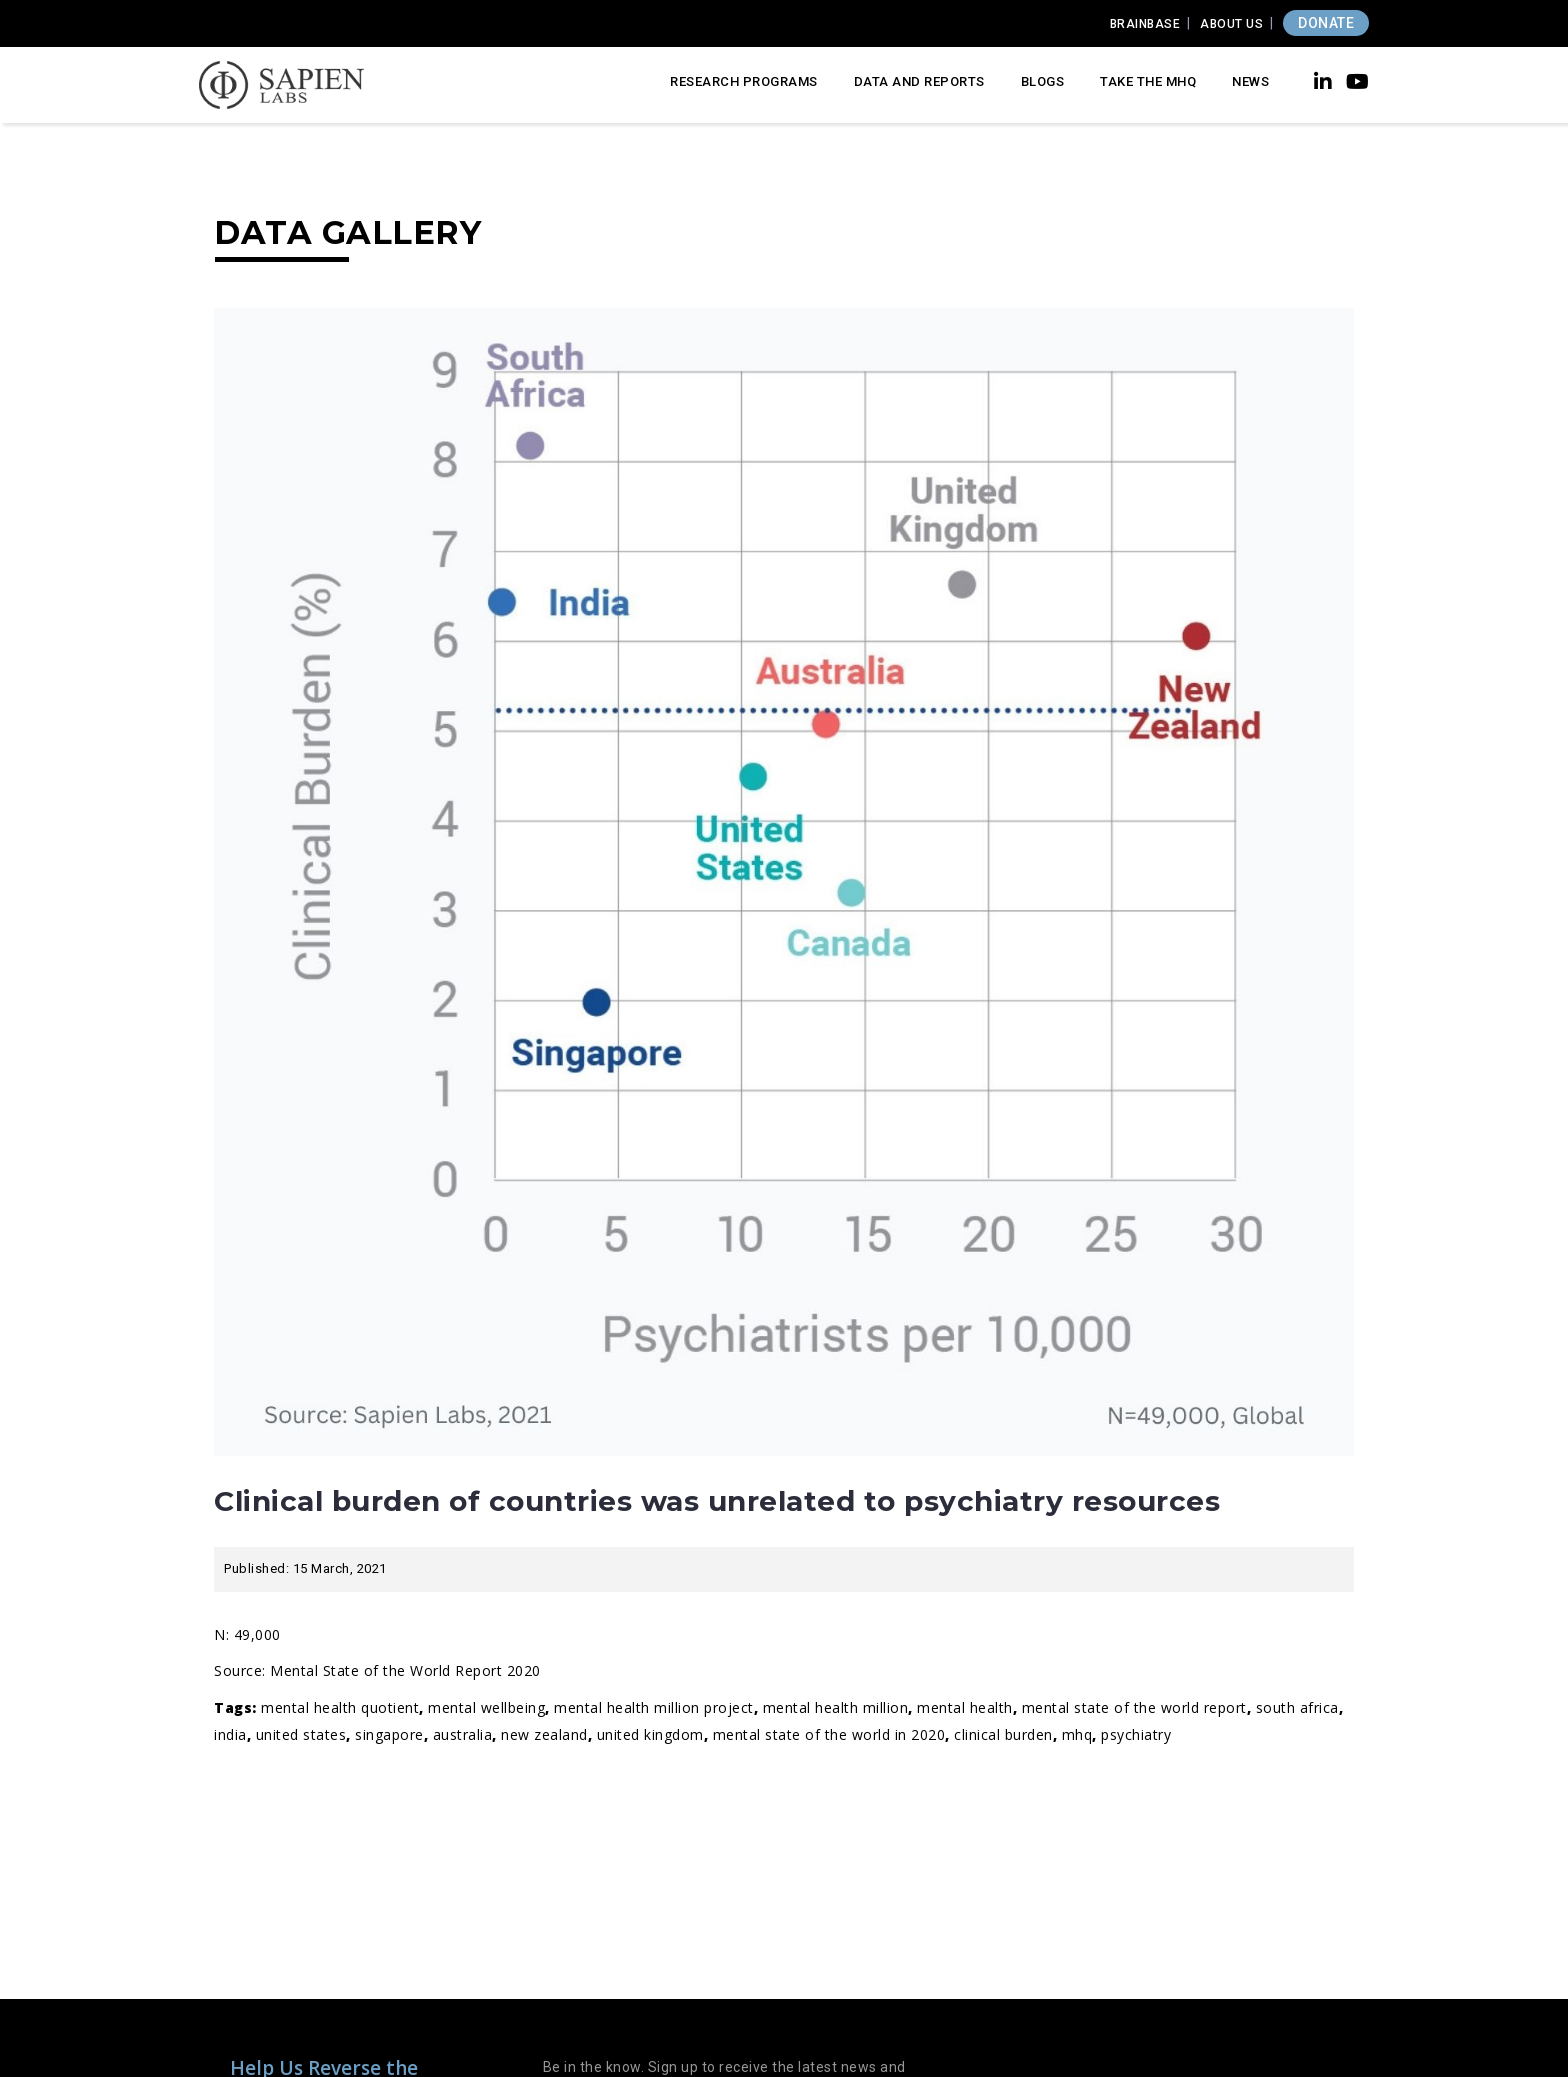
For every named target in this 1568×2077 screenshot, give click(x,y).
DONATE (1326, 23)
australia (463, 1734)
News (1250, 81)
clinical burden (1003, 1734)
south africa (1297, 1707)
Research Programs (744, 81)
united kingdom (650, 1734)
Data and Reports (919, 81)
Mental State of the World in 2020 (829, 1734)
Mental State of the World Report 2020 (405, 1670)
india (230, 1734)
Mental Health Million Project (654, 1707)
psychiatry (1136, 1734)
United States (301, 1734)
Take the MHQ (1148, 81)
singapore (389, 1734)
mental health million (836, 1707)
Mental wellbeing (486, 1707)
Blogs (1043, 81)
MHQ (1077, 1734)
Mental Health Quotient (340, 1707)
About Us (1231, 24)
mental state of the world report (1134, 1707)
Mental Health (965, 1707)
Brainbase (1145, 24)
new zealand (544, 1734)
